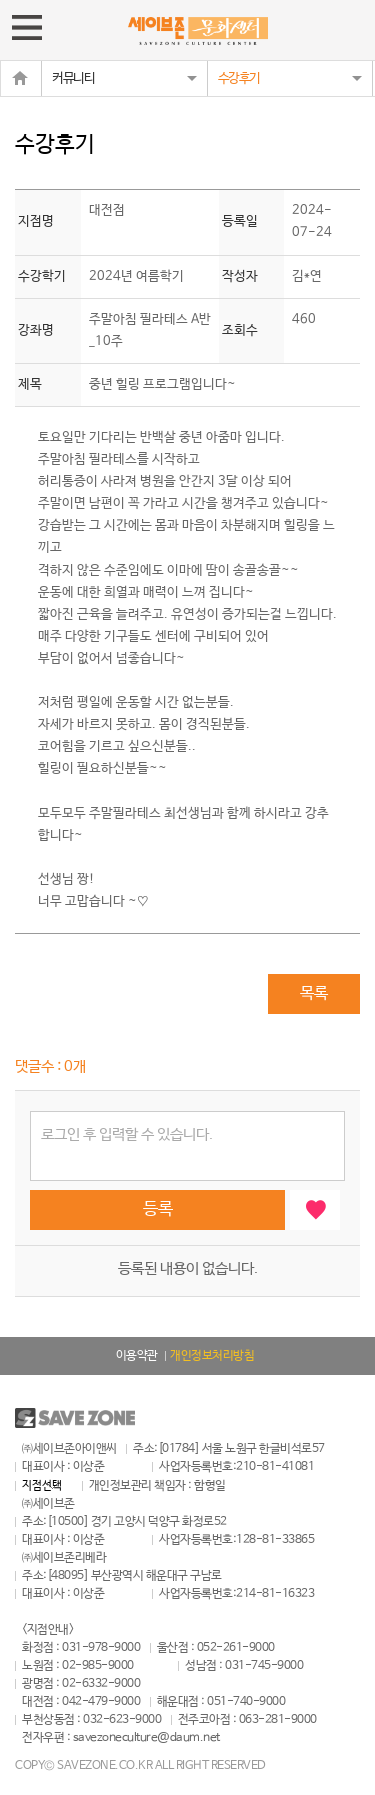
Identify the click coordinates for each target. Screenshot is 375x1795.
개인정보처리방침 (212, 1356)
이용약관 (137, 1356)
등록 (158, 1209)
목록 (314, 993)
